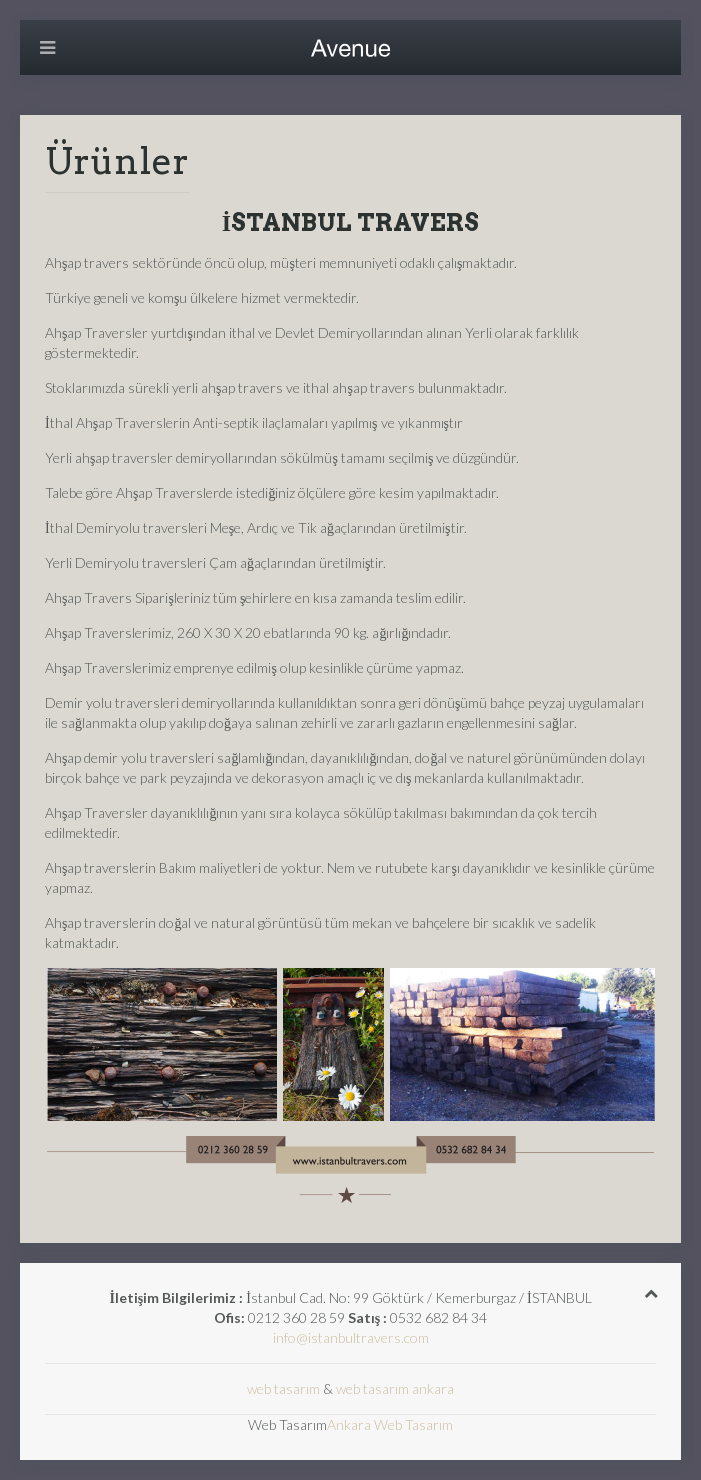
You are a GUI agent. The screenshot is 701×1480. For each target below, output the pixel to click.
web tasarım (283, 1388)
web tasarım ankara (395, 1388)
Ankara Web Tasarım (390, 1424)
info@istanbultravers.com (351, 1337)
